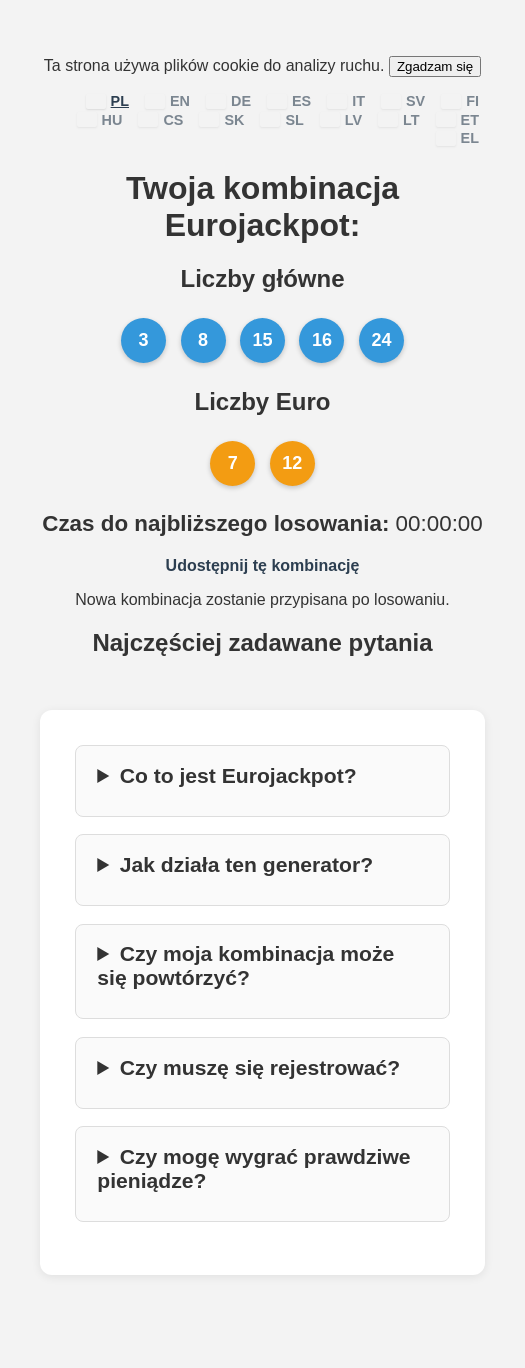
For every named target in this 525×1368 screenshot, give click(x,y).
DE (228, 101)
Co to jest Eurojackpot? (238, 775)
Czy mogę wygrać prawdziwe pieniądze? (253, 1168)
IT (346, 101)
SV (403, 101)
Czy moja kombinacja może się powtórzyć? (245, 965)
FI (460, 101)
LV (341, 120)
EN (167, 101)
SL (281, 120)
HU (100, 120)
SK (221, 120)
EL (457, 138)
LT (399, 120)
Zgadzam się (435, 66)
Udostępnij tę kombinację (263, 565)
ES (289, 101)
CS (160, 120)
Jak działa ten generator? (246, 864)
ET (457, 120)
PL (107, 101)
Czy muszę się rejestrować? (260, 1067)
